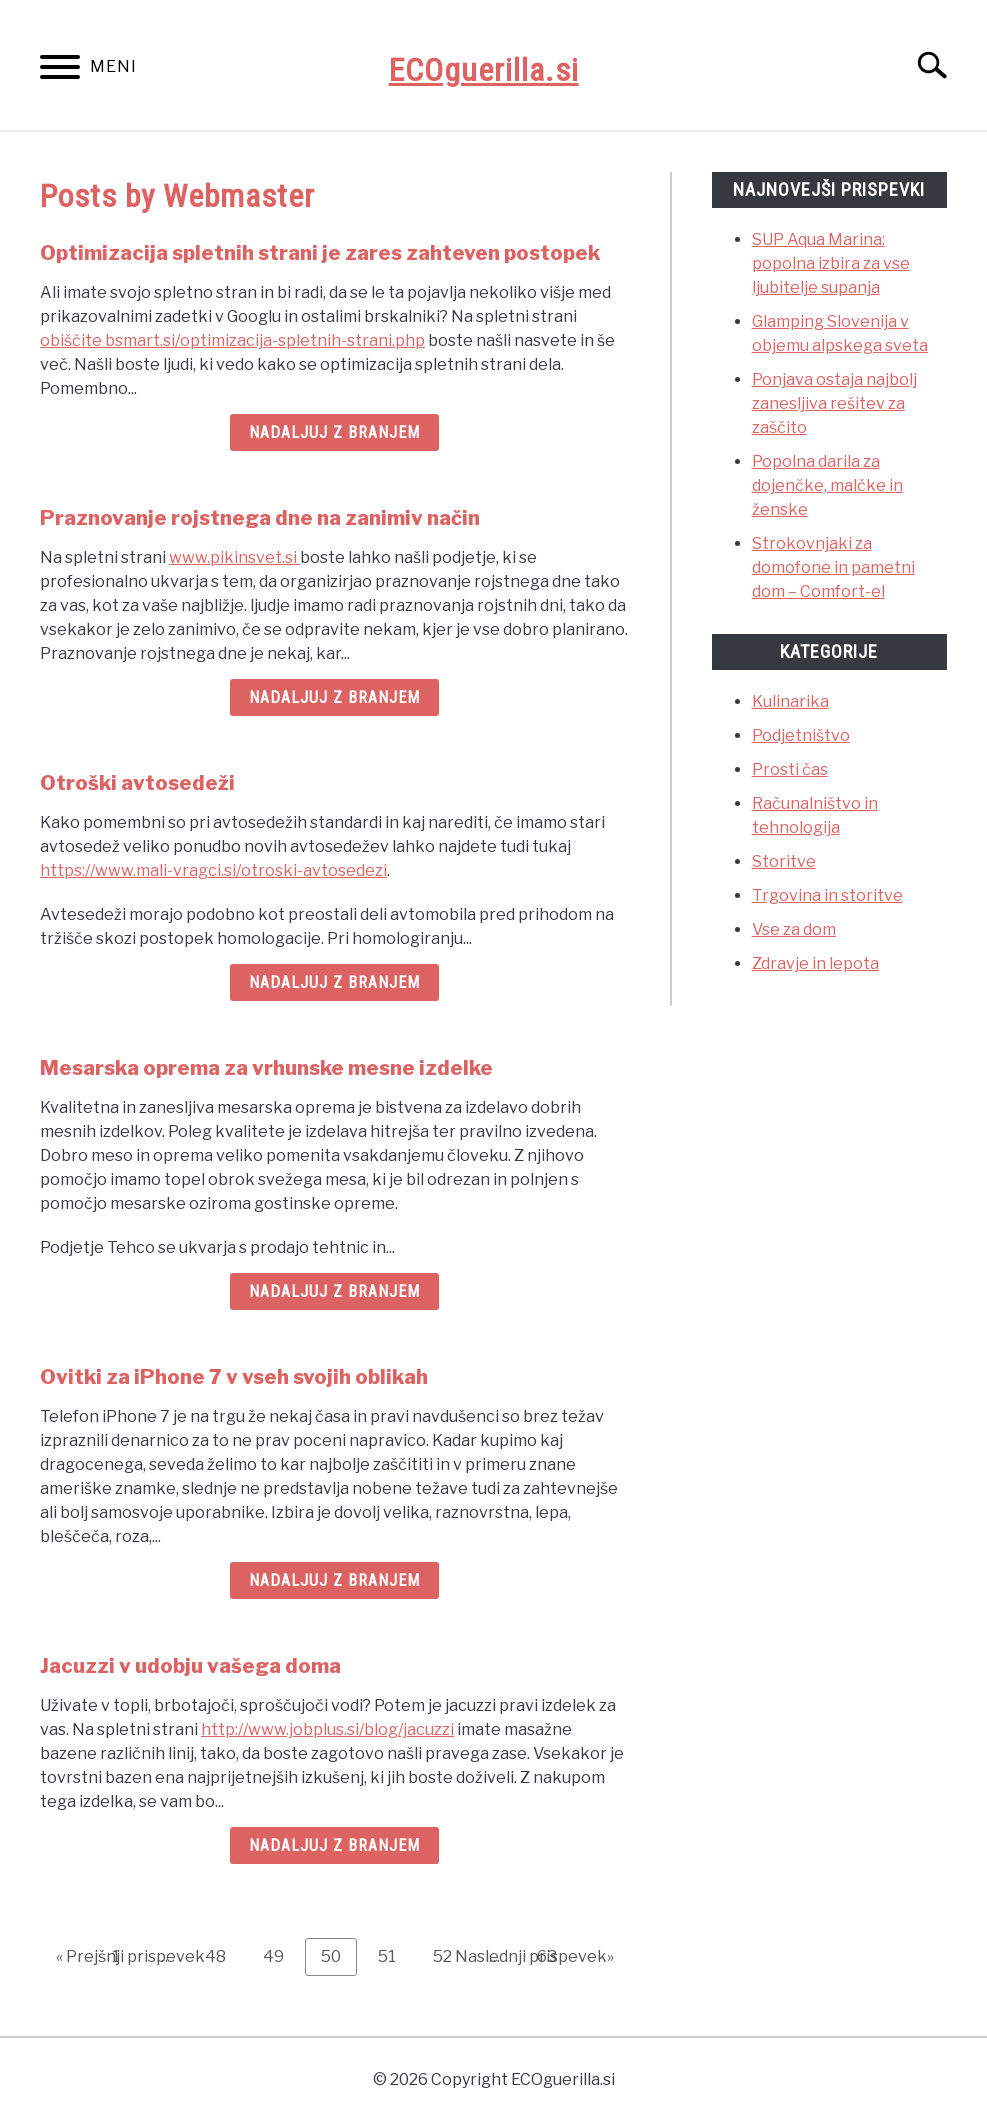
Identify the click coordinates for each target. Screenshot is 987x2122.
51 (394, 1956)
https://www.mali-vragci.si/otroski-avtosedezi (213, 870)
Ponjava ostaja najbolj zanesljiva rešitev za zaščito (834, 403)
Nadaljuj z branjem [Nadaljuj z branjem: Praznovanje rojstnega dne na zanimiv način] (334, 697)
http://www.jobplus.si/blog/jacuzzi (327, 1729)
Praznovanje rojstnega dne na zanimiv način (260, 518)
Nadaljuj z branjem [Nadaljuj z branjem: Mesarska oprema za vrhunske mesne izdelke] (334, 1291)
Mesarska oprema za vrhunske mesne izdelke (266, 1068)
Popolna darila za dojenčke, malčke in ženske (827, 485)
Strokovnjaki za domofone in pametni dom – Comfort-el (833, 567)
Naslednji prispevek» (534, 1956)
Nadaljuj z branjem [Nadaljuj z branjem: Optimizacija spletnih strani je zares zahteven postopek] (334, 432)
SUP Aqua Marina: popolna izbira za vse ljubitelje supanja (831, 263)
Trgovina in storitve (827, 895)
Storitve (784, 861)
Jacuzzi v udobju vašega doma (190, 1666)
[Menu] (60, 70)
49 (281, 1956)
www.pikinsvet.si (234, 557)
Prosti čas (790, 769)
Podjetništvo (801, 735)
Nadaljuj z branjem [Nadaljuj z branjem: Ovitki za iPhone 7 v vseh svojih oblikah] (334, 1580)
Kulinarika (790, 701)
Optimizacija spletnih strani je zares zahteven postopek (320, 253)
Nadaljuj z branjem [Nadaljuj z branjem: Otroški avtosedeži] (334, 982)
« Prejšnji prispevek (130, 1956)
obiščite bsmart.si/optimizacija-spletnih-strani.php (232, 340)
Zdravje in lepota (815, 963)
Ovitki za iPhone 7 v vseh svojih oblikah (234, 1377)
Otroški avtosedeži (137, 783)
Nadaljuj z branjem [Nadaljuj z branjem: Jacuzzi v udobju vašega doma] (334, 1845)
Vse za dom (794, 929)
